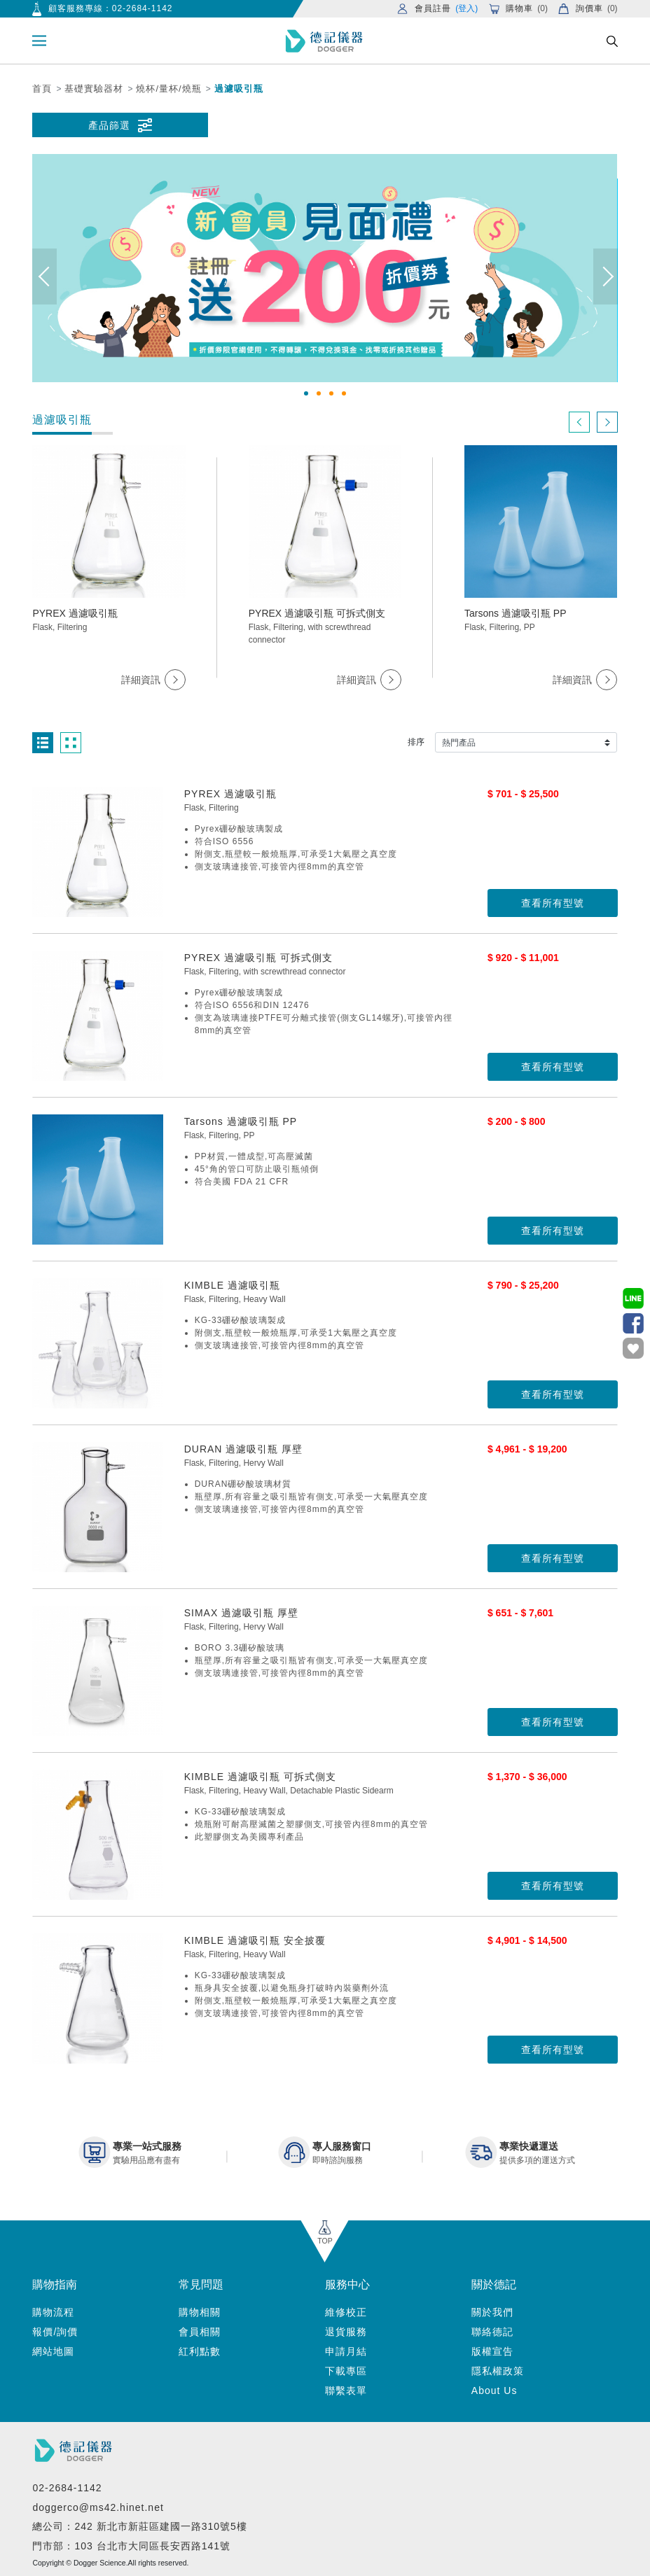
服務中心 (347, 2284)
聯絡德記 (492, 2331)
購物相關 (200, 2312)
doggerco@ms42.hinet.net (97, 2507)
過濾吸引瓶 (238, 88)
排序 (416, 742)
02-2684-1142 (142, 8)
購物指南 (54, 2284)
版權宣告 (492, 2351)
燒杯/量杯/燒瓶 (168, 88)
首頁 (42, 88)
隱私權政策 (497, 2370)
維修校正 (346, 2312)
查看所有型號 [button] (552, 903)
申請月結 (346, 2351)
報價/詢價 (55, 2331)
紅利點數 (200, 2351)
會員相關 (200, 2331)
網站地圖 (53, 2351)
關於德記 (493, 2284)
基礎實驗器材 (93, 88)
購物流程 (53, 2312)
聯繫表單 (346, 2390)
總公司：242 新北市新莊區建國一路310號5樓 (139, 2526)
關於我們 (492, 2312)
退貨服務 (346, 2331)
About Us (494, 2390)
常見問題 (201, 2284)
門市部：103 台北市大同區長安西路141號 (131, 2546)
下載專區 (346, 2370)
